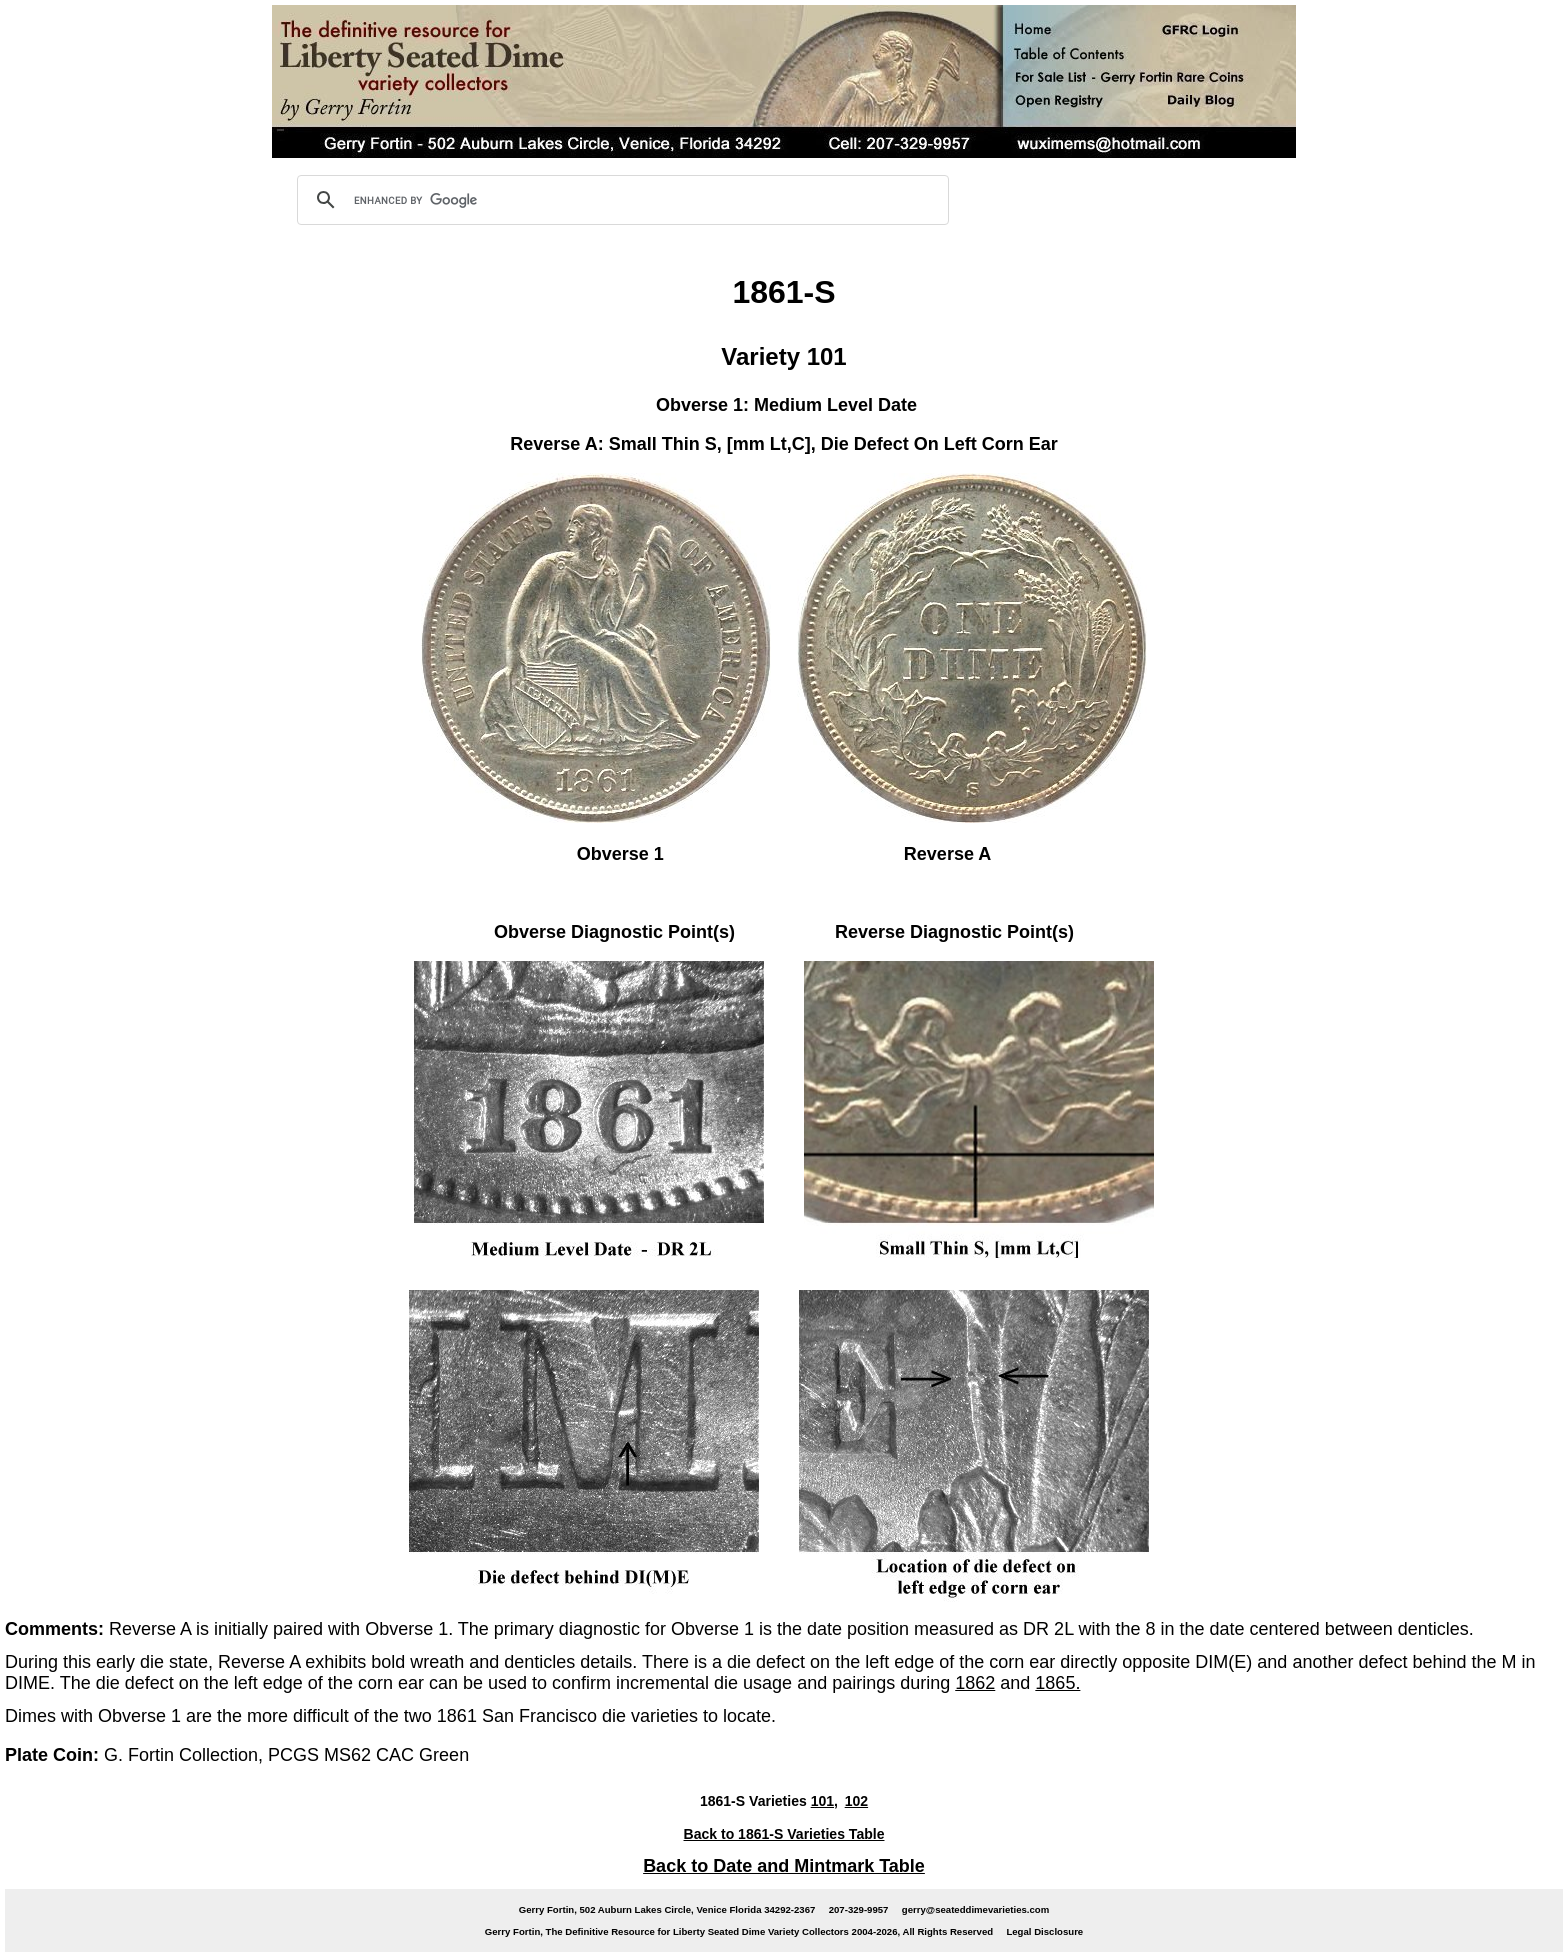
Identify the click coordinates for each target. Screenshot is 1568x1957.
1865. (1057, 1683)
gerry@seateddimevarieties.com (975, 1909)
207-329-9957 (859, 1909)
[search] (620, 200)
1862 (975, 1683)
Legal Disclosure (1044, 1931)
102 (856, 1801)
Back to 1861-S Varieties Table (784, 1834)
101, (824, 1801)
